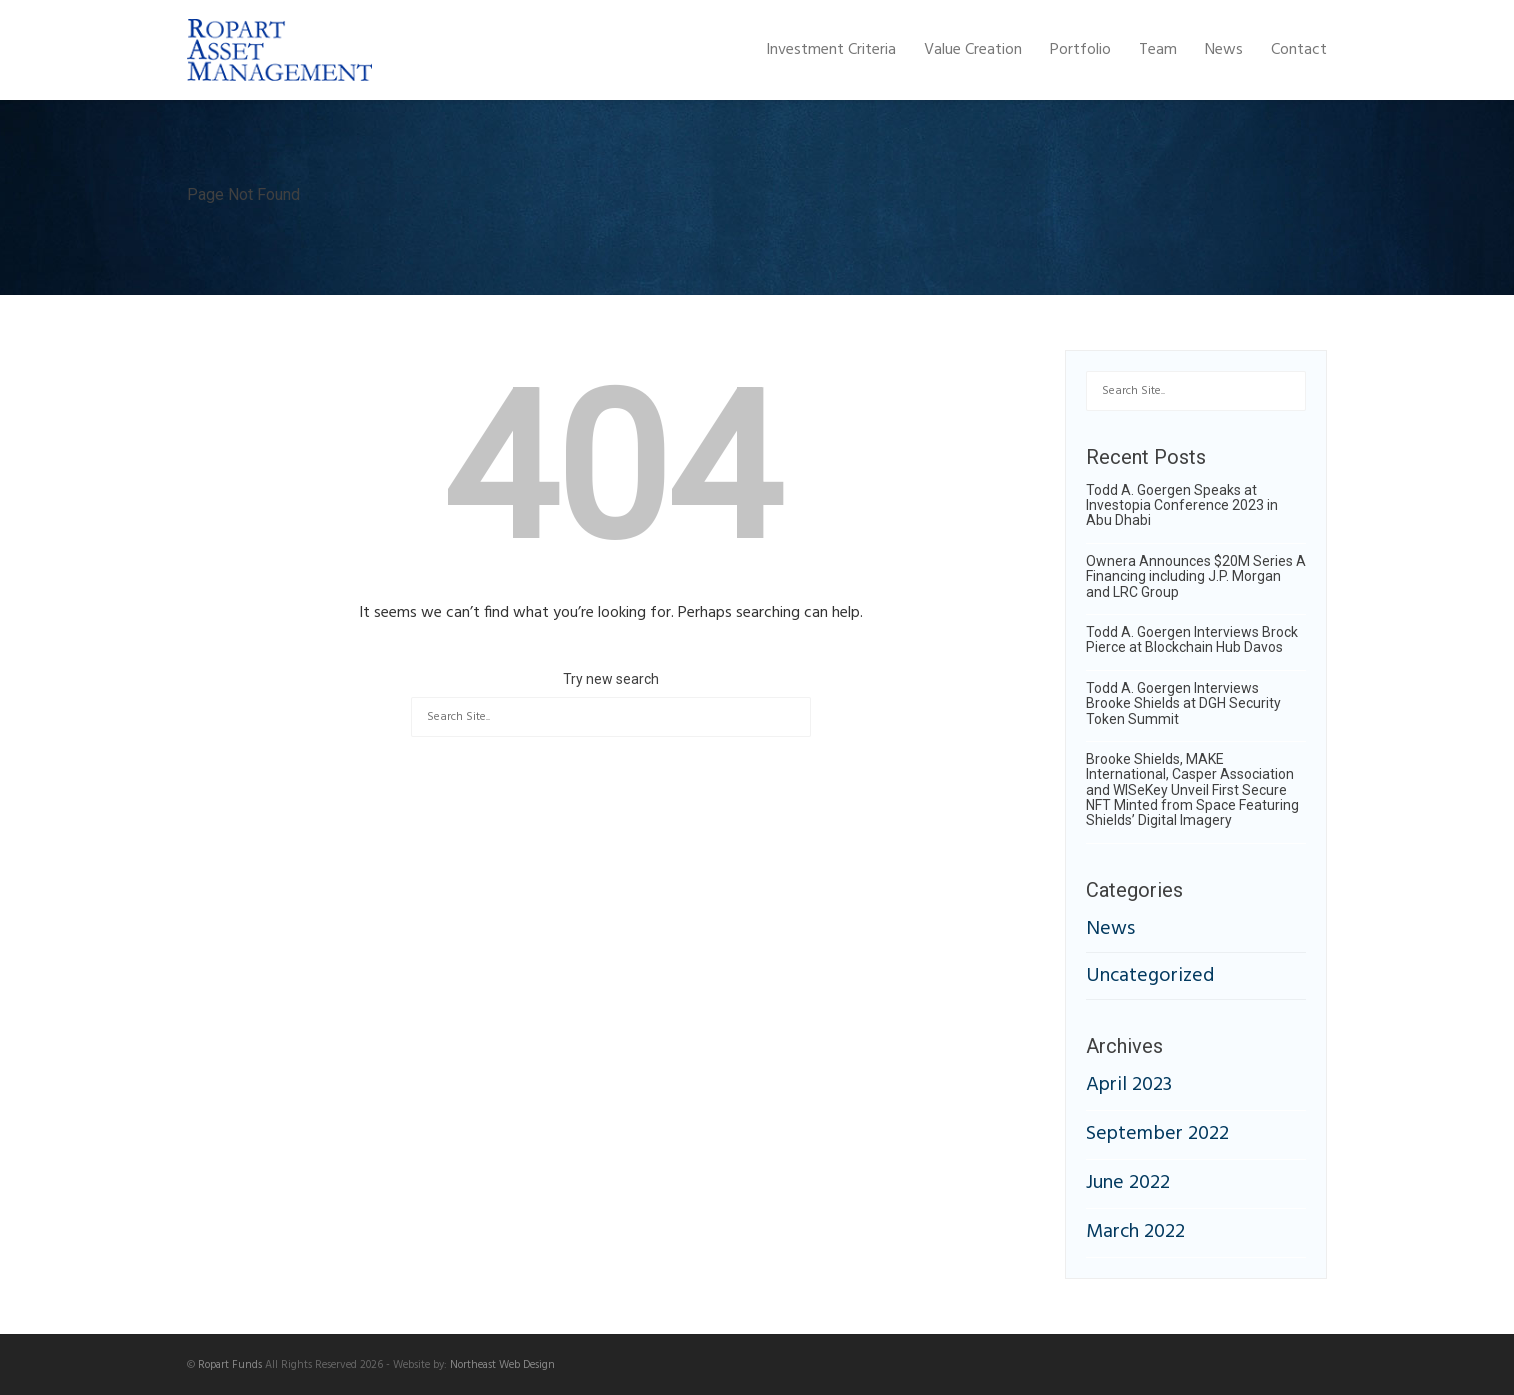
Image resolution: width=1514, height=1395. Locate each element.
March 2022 (1135, 1232)
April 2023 (1129, 1085)
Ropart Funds (230, 1365)
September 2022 (1157, 1134)
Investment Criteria (831, 50)
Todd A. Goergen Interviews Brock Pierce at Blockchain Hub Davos (1192, 639)
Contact (1299, 50)
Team (1158, 50)
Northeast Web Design (502, 1365)
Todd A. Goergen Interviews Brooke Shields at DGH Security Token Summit (1183, 703)
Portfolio (1080, 50)
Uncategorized (1150, 976)
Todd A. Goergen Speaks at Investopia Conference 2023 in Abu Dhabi (1182, 505)
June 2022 (1128, 1183)
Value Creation (973, 50)
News (1224, 50)
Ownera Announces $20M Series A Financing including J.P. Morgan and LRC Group (1196, 576)
